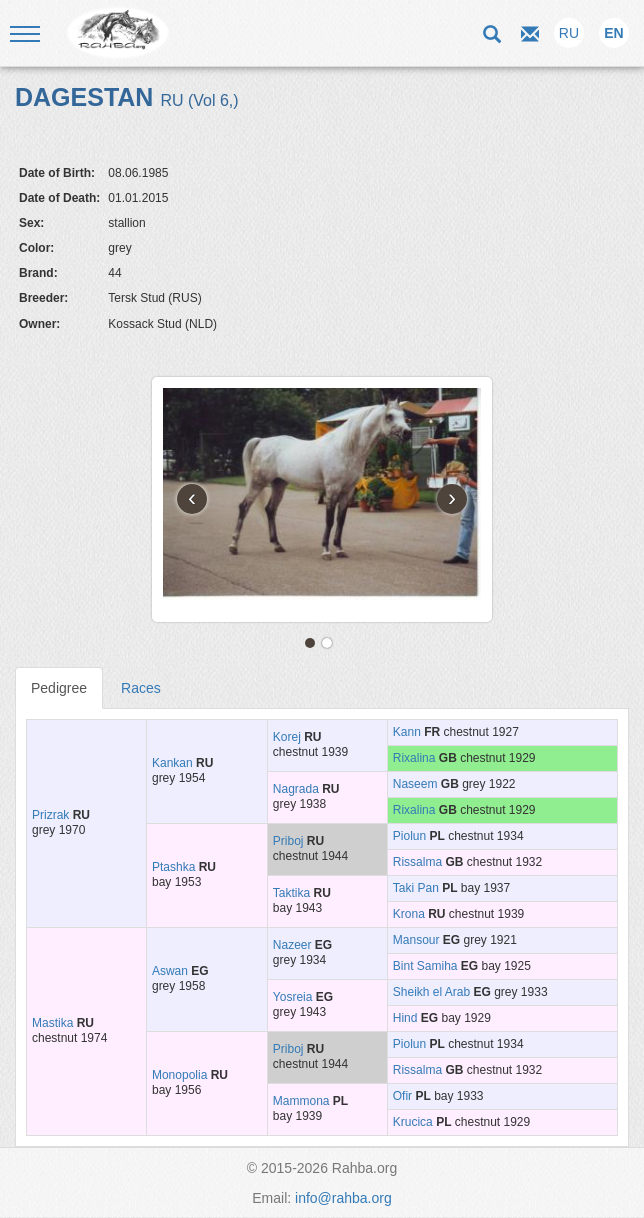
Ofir (402, 1096)
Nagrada (296, 789)
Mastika (52, 1023)
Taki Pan (416, 888)
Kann (407, 732)
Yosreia (293, 997)
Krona (409, 914)
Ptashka (173, 867)
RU (569, 33)
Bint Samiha (425, 966)
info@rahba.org (343, 1198)
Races (141, 688)
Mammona (301, 1101)
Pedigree (59, 688)
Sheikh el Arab (431, 992)
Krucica (413, 1122)
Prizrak (50, 815)
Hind (405, 1018)
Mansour (416, 940)
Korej (287, 737)
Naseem (415, 784)
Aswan (170, 971)
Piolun (409, 836)
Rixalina (414, 758)
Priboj (288, 841)
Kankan (172, 763)
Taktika (291, 893)
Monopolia (179, 1075)
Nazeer (292, 945)
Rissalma (417, 862)
